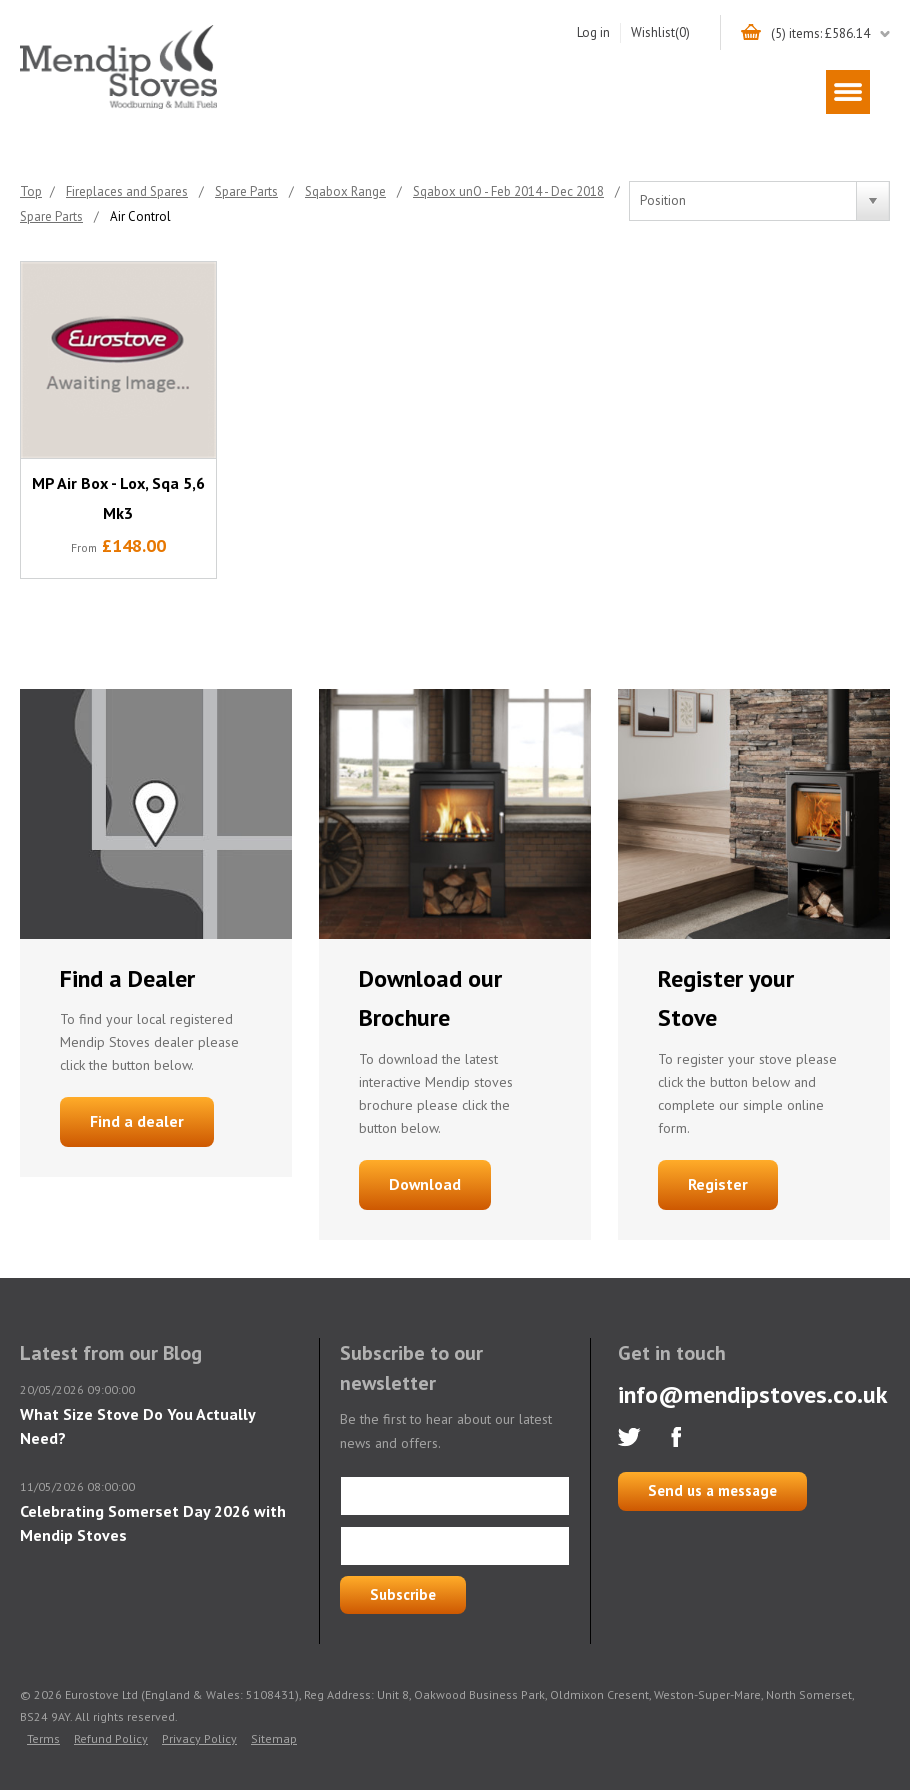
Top (31, 191)
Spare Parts (246, 191)
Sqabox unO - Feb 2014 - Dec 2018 (508, 191)
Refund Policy (111, 1738)
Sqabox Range (345, 191)
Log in (593, 32)
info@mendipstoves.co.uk (753, 1394)
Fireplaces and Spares (127, 191)
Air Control (140, 216)
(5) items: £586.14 (820, 33)
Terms (43, 1738)
